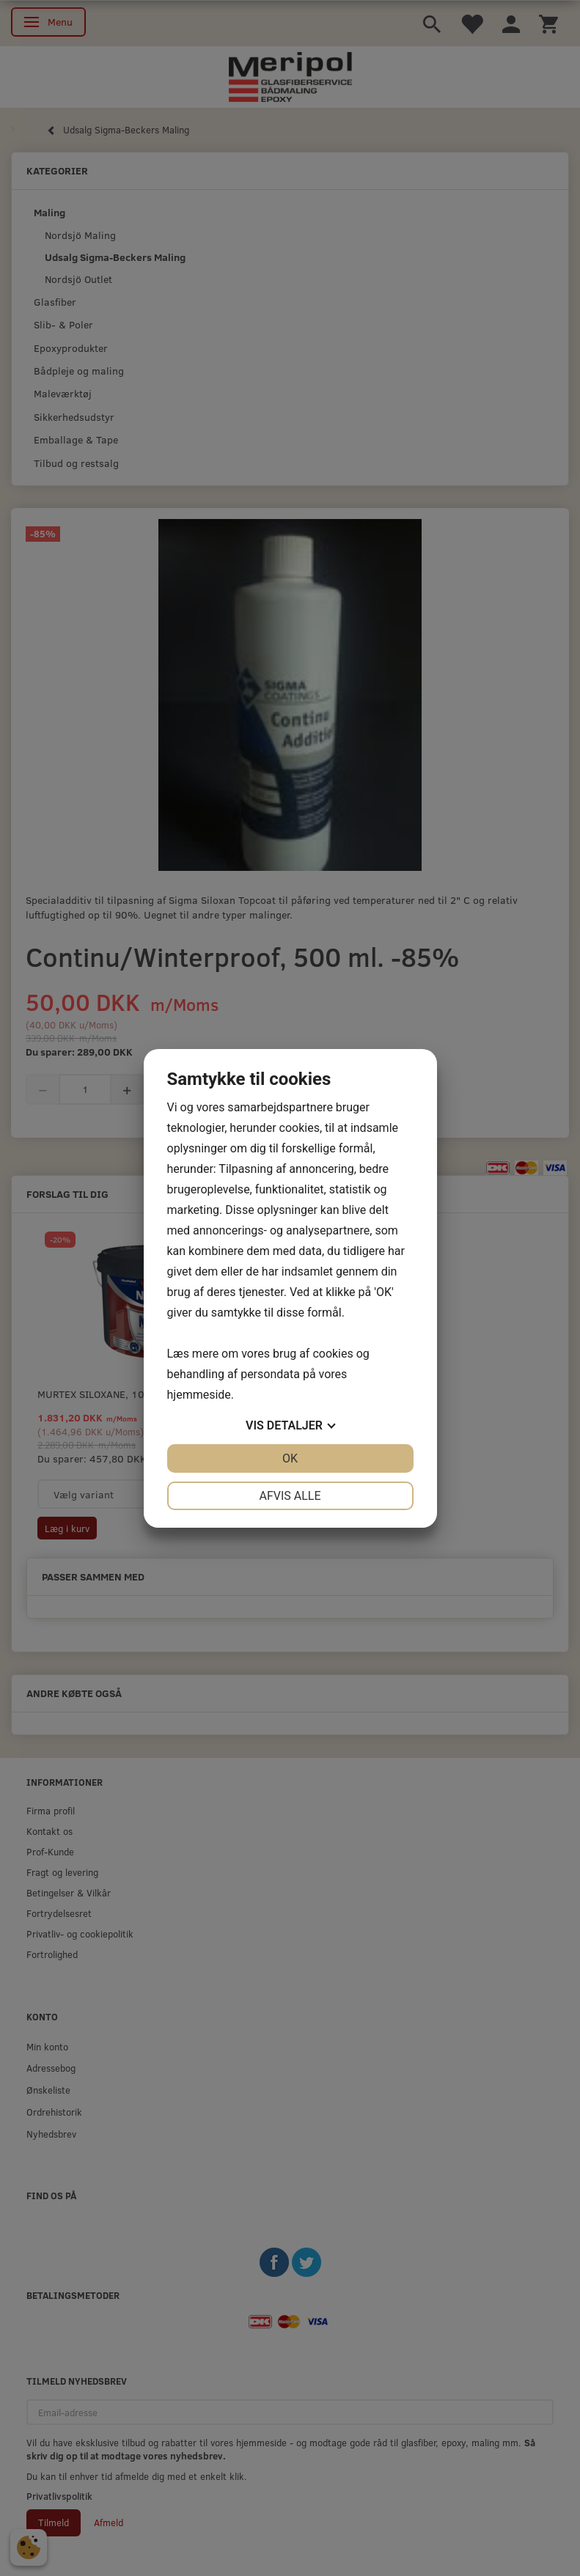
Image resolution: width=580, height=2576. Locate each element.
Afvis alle (289, 1496)
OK (290, 1458)
